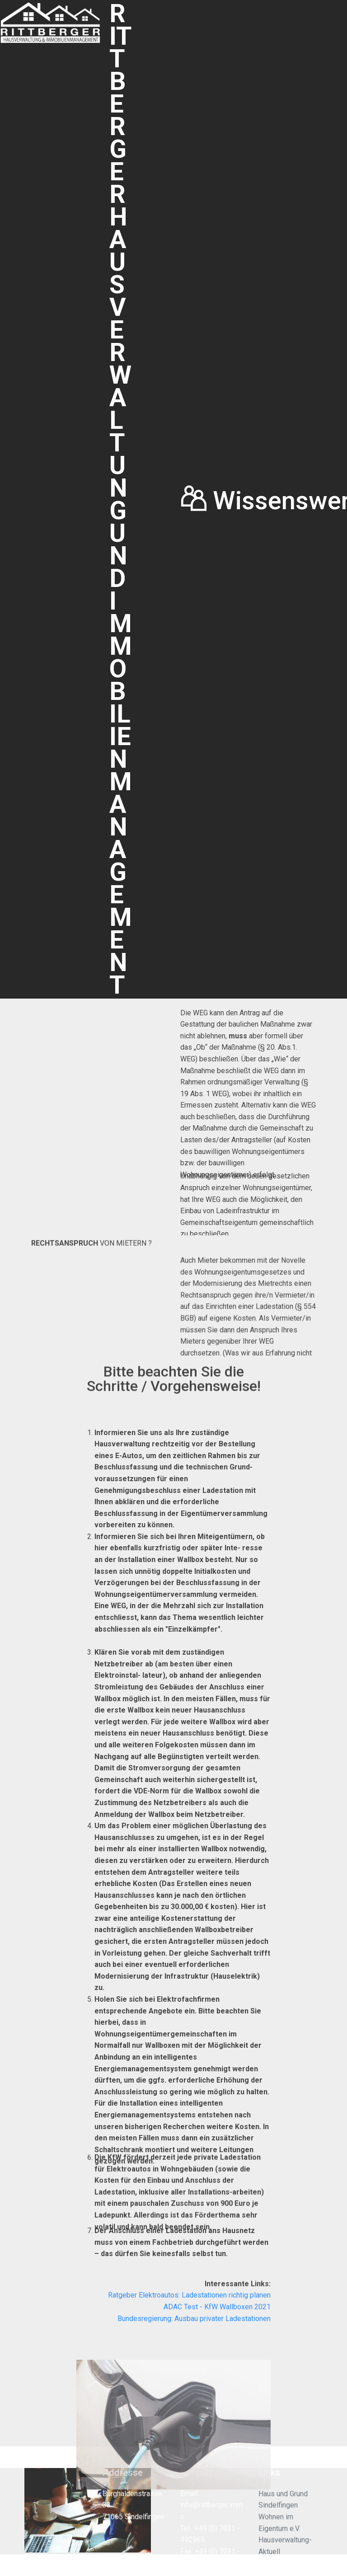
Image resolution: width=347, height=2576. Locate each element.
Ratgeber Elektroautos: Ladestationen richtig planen (189, 2310)
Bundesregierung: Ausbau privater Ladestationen (194, 2333)
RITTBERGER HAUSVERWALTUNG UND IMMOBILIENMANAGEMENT (120, 499)
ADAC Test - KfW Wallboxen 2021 (217, 2322)
